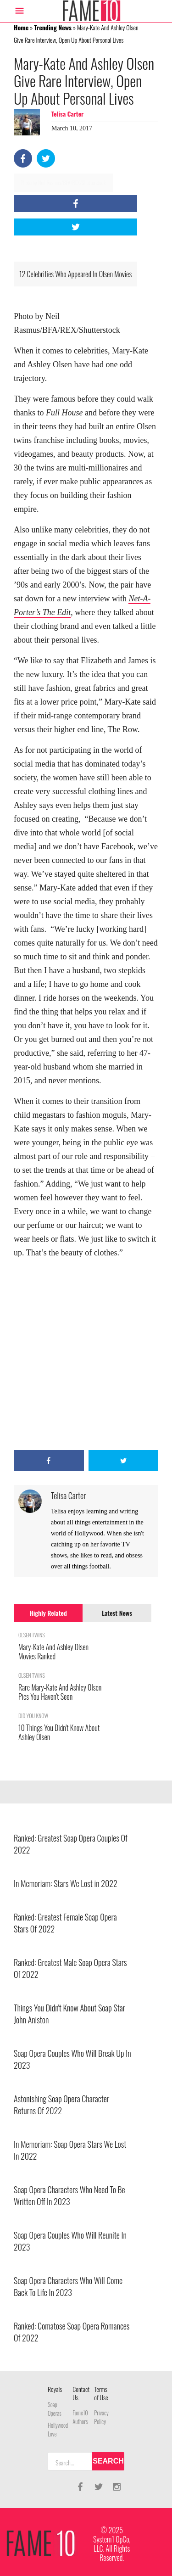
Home (21, 27)
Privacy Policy (101, 2417)
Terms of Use (101, 2393)
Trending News (53, 27)
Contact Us (80, 2393)
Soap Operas (54, 2409)
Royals (55, 2389)
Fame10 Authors (80, 2417)
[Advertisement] (86, 1355)
